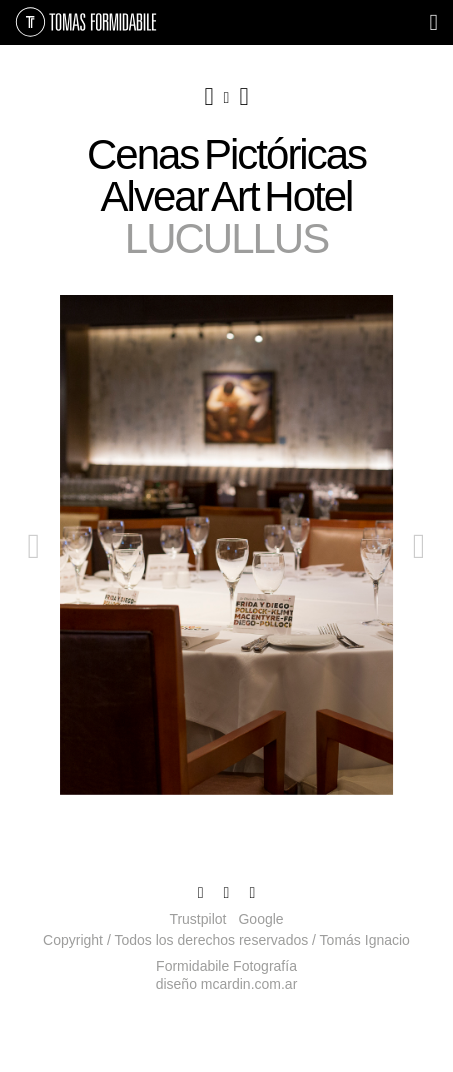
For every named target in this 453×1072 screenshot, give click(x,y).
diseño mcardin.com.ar (227, 984)
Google (260, 919)
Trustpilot (197, 919)
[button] (34, 661)
